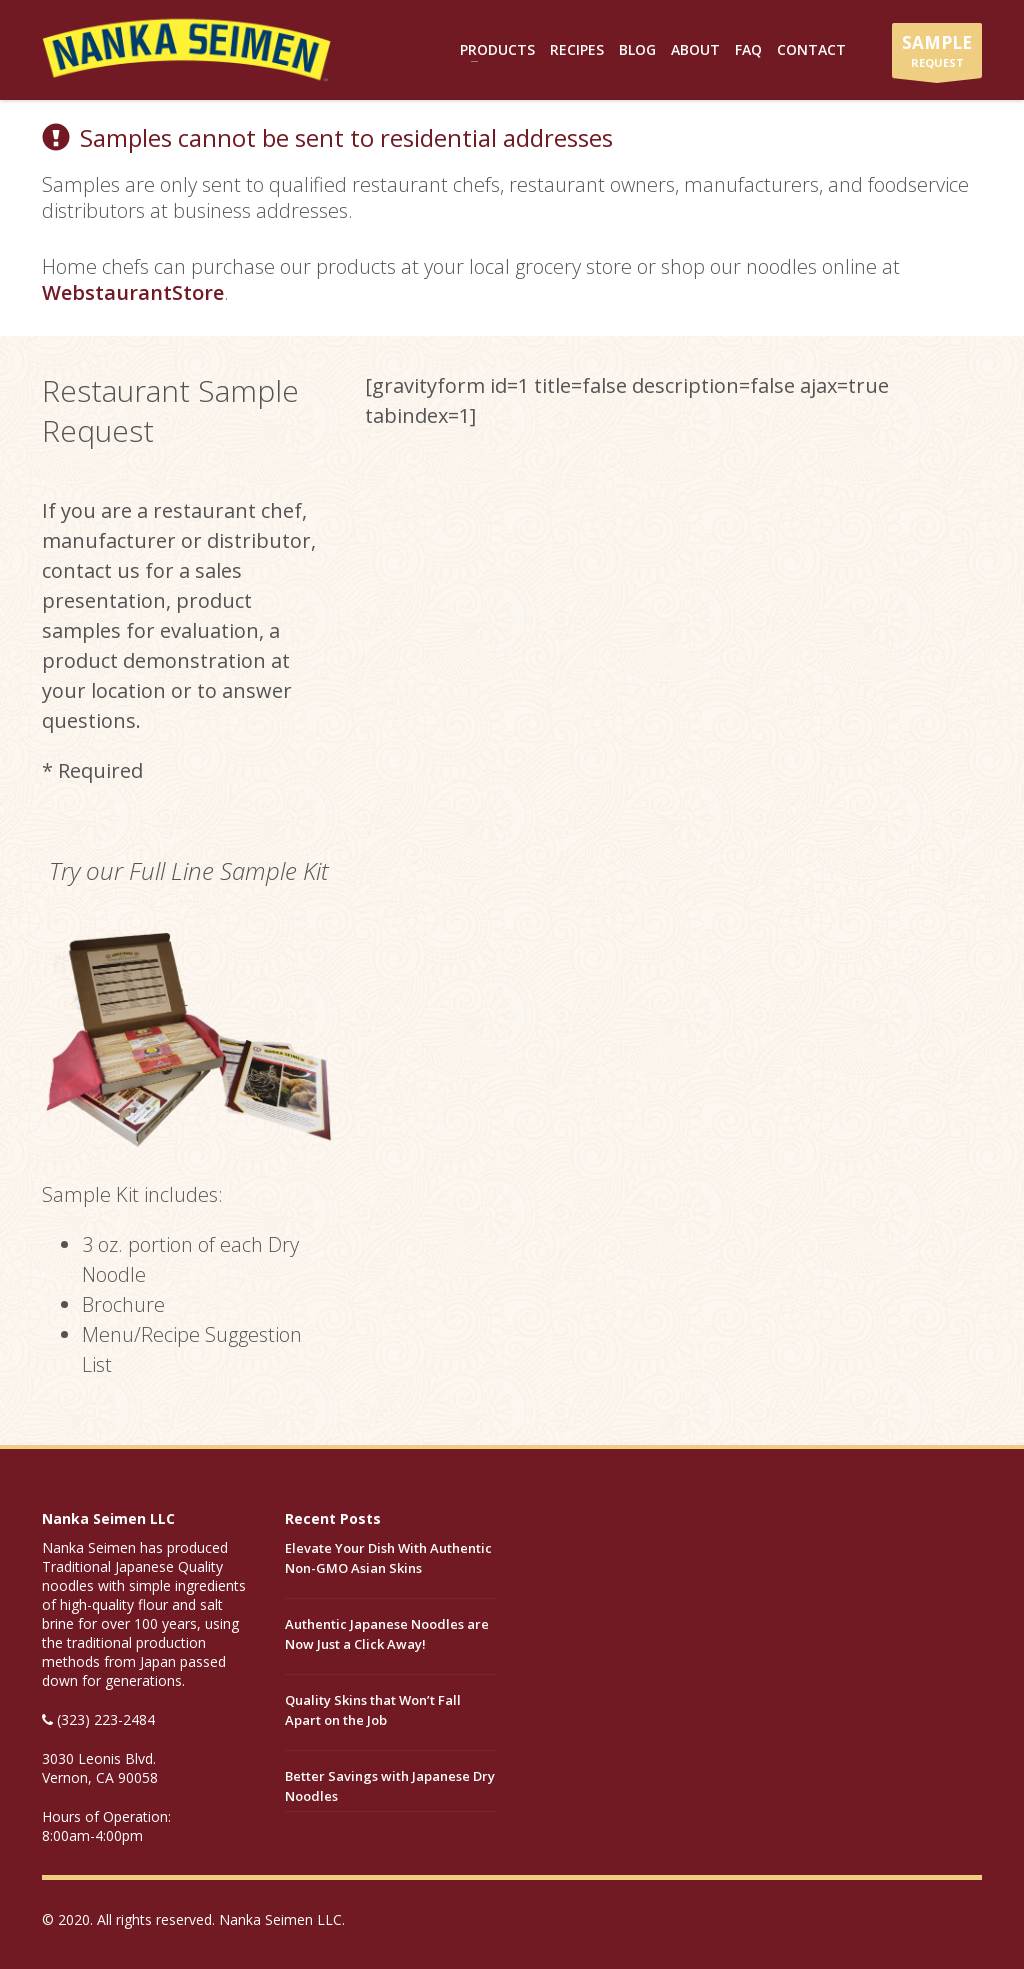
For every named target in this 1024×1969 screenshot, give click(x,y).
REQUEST (937, 54)
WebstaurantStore (133, 292)
